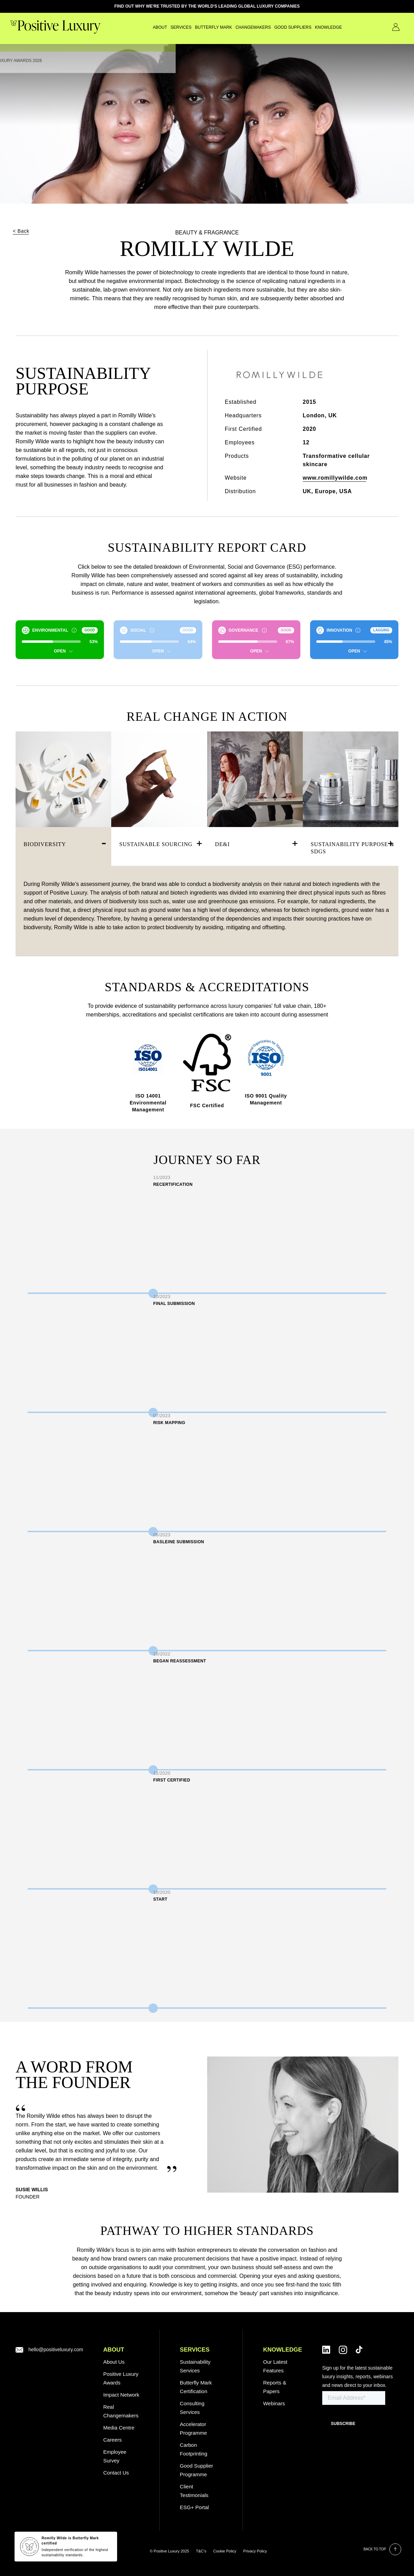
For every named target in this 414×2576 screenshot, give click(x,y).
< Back (21, 231)
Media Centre (118, 2428)
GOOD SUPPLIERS (274, 27)
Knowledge (310, 27)
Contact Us (386, 27)
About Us (114, 2362)
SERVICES (162, 27)
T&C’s (201, 2551)
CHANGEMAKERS (235, 27)
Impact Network (121, 2395)
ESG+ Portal (194, 2507)
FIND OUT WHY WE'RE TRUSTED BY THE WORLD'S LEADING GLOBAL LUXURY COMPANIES (207, 6)
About (141, 27)
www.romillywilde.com (335, 478)
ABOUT (113, 2349)
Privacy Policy (255, 2551)
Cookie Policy (224, 2551)
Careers (112, 2440)
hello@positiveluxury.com (55, 2349)
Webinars (274, 2403)
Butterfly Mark (195, 27)
